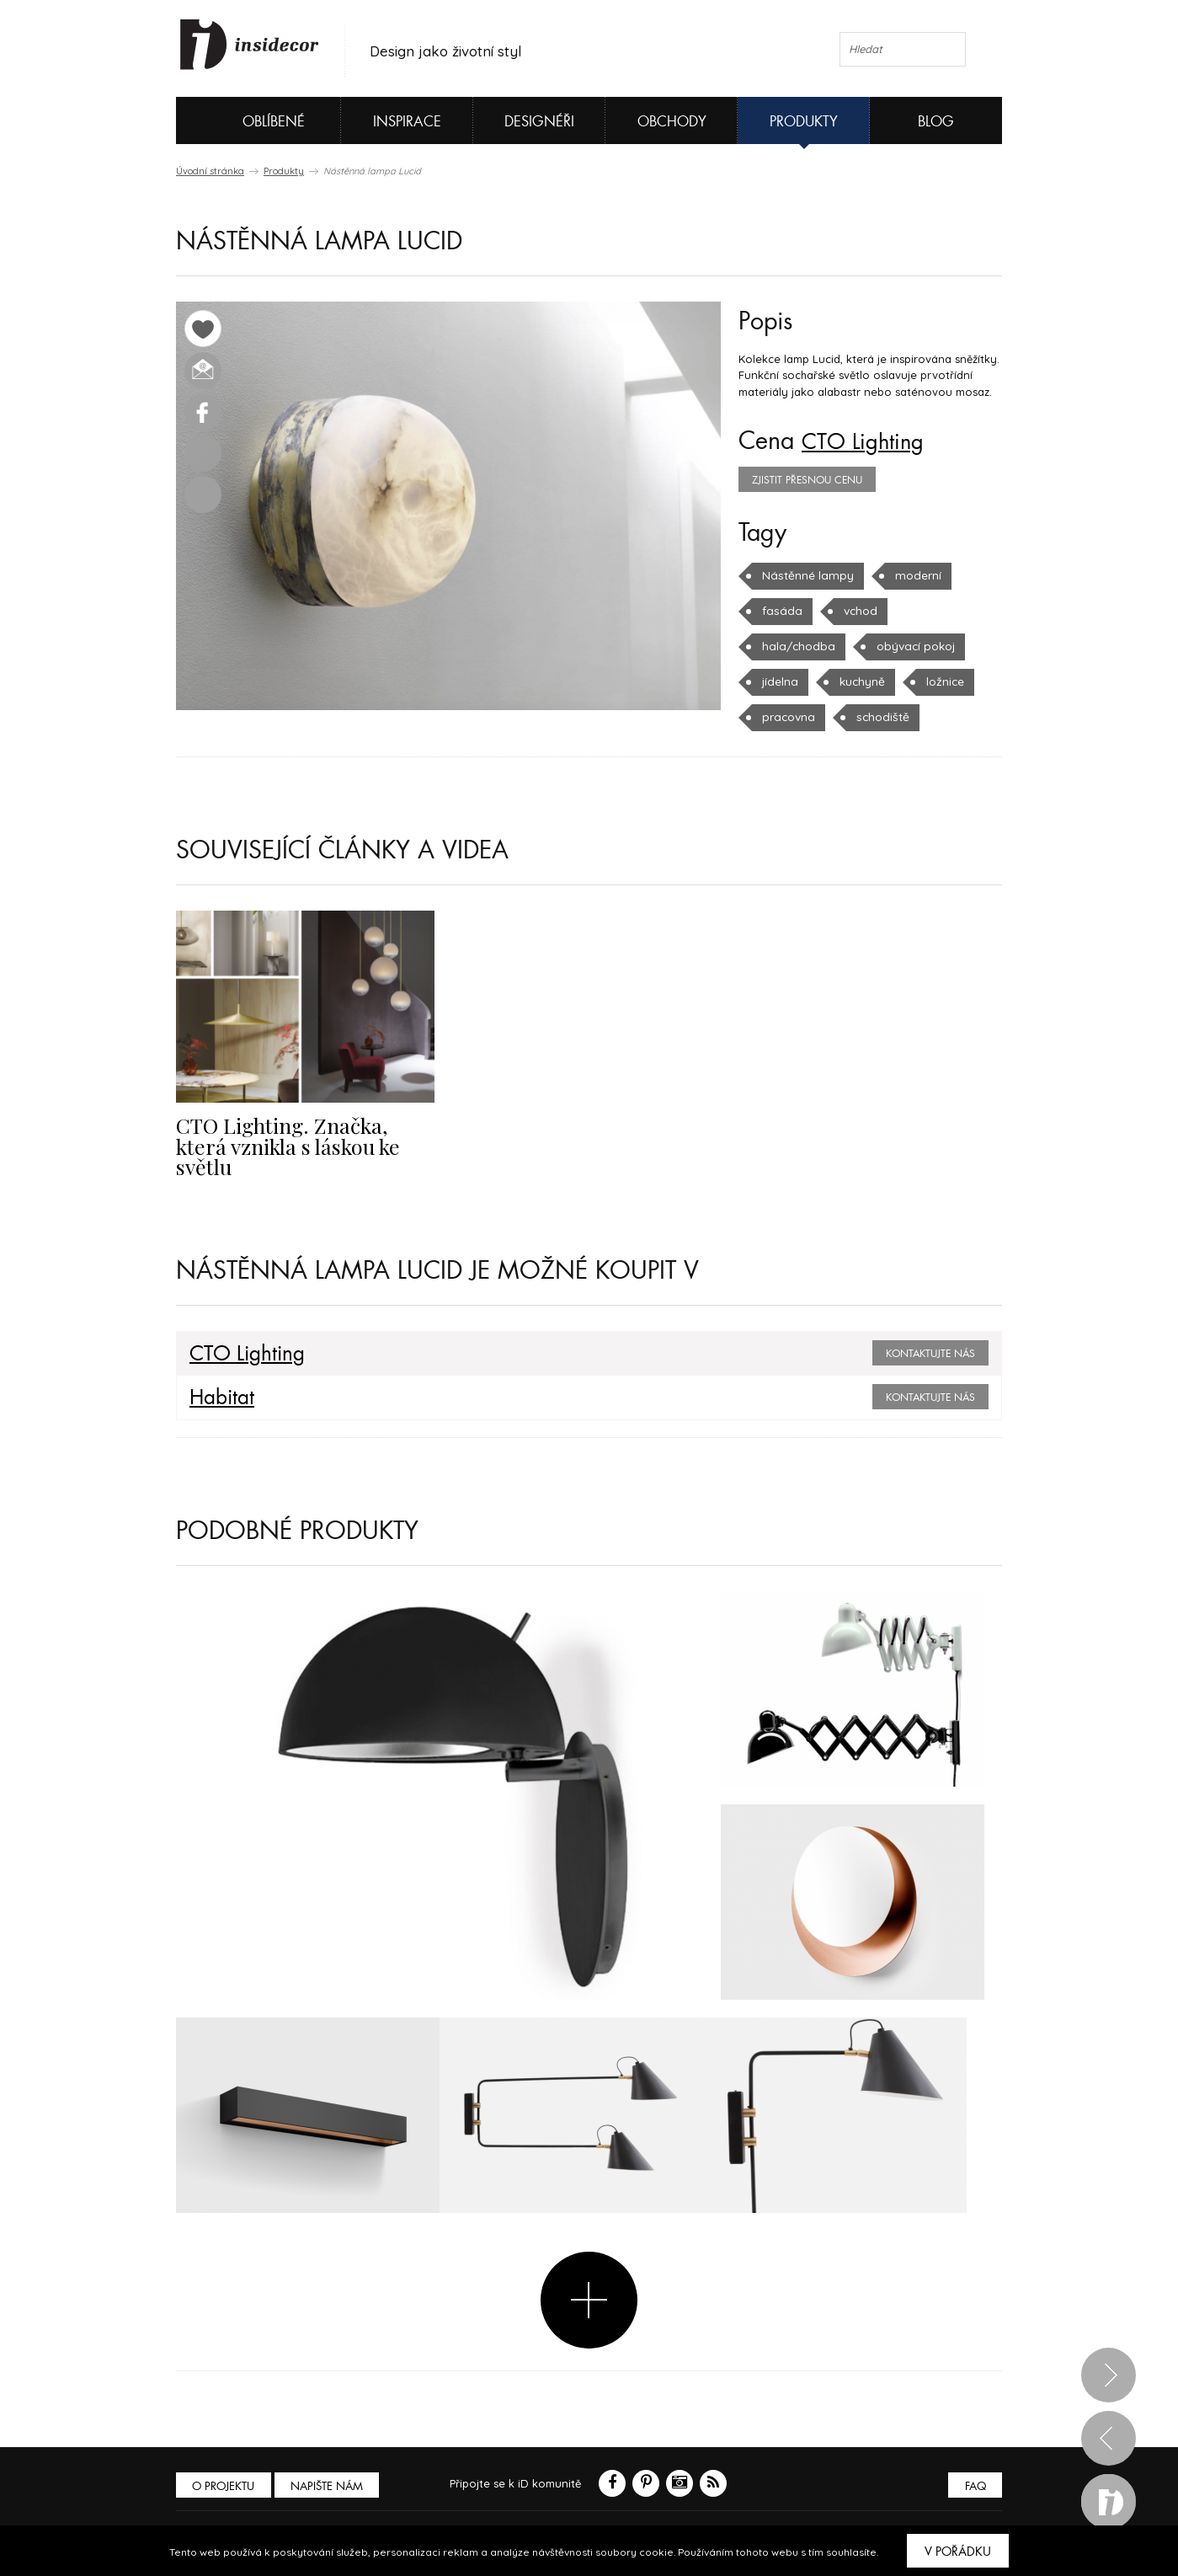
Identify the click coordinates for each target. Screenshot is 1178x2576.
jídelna (896, 646)
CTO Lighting (870, 441)
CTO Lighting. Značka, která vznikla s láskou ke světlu (299, 1134)
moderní (910, 575)
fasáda (780, 610)
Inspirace (407, 122)
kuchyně (784, 681)
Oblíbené (245, 120)
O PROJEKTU (225, 2484)
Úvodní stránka (210, 171)
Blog (936, 122)
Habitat (219, 1396)
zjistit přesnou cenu (807, 480)
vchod (856, 610)
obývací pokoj (800, 646)
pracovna (950, 681)
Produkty (804, 122)
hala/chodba (946, 610)
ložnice (865, 681)
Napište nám (331, 2484)
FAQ (973, 2484)
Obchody (671, 122)
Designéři (539, 122)
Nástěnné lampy (804, 575)
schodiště (786, 717)
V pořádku (958, 2551)
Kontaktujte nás (930, 1352)
